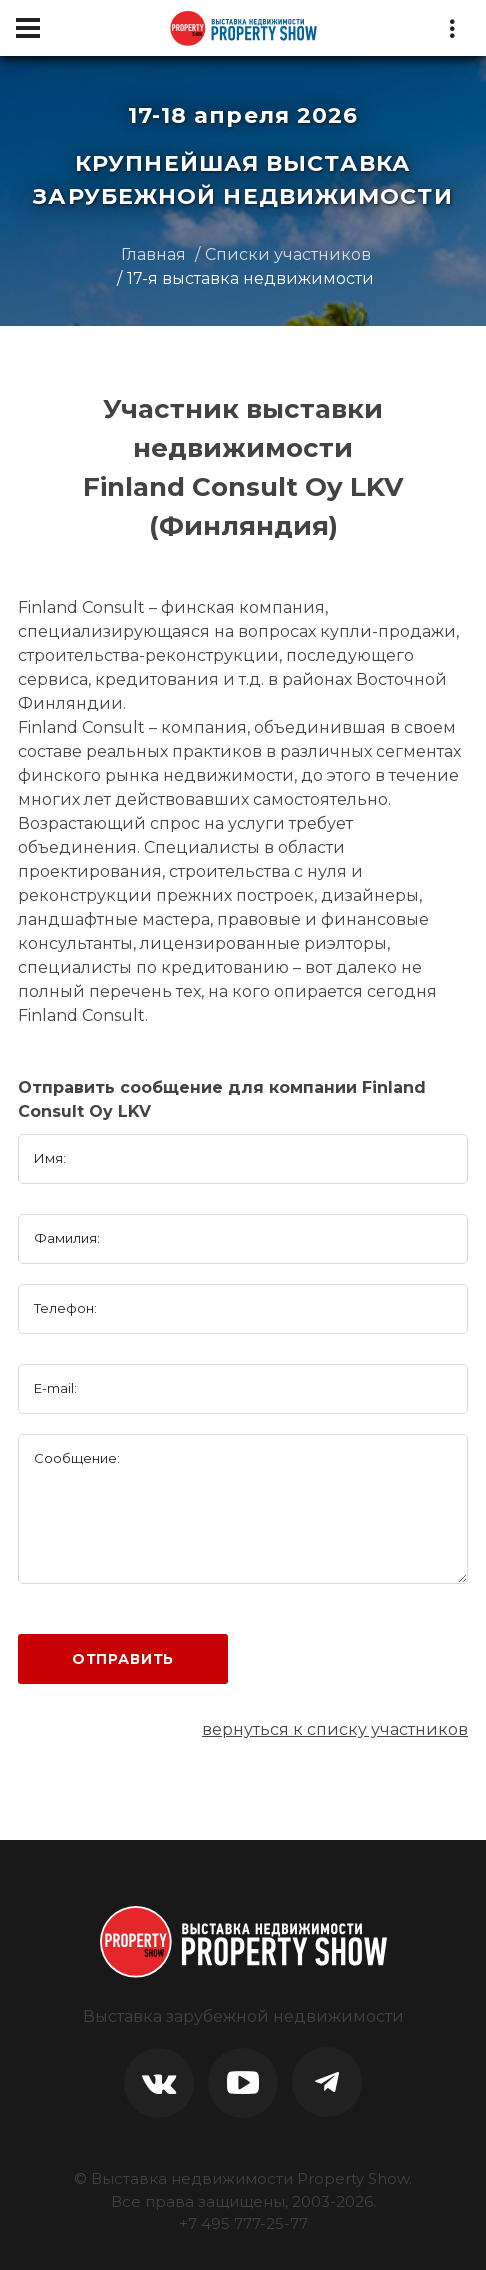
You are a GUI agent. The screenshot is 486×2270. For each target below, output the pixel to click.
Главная (153, 254)
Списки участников (288, 254)
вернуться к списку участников (335, 1729)
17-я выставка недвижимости (250, 278)
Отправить (123, 1659)
